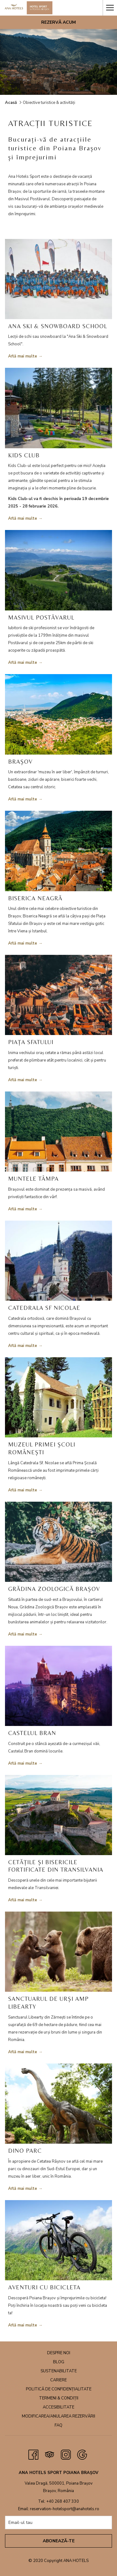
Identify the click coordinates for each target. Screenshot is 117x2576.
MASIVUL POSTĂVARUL (41, 617)
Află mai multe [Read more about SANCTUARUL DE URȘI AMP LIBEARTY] (23, 2052)
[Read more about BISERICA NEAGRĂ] (58, 851)
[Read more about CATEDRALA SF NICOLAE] (58, 1261)
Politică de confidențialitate (58, 2389)
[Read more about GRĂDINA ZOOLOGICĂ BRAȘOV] (58, 1542)
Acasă (11, 102)
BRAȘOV (20, 761)
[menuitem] (58, 2353)
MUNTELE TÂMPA (33, 1178)
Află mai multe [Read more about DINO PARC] (23, 2188)
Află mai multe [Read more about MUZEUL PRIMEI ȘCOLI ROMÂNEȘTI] (23, 1490)
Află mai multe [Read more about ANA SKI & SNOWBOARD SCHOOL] (23, 356)
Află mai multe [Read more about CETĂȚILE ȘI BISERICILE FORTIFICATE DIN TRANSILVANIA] (23, 1900)
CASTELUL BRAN (32, 1732)
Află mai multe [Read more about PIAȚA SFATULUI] (23, 1080)
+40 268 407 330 (62, 2501)
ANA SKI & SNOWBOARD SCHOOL (57, 326)
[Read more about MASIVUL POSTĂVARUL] (58, 570)
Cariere (58, 2380)
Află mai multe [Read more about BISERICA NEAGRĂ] (23, 943)
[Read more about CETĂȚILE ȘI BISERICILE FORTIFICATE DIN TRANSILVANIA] (58, 1815)
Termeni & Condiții (58, 2398)
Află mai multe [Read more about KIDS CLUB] (23, 518)
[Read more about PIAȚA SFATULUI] (58, 995)
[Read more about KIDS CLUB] (58, 408)
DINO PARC (25, 2150)
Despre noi (58, 2353)
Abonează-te (59, 2541)
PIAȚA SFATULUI (30, 1041)
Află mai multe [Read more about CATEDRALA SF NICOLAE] (23, 1346)
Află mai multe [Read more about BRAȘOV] (23, 799)
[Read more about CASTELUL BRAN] (58, 1686)
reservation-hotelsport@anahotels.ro (64, 2509)
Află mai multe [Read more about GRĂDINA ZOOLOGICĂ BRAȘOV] (23, 1634)
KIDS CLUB (24, 455)
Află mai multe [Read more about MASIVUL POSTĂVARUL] (23, 662)
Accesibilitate (58, 2407)
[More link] (110, 8)
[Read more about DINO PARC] (58, 2103)
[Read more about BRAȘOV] (58, 714)
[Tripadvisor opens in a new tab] (50, 2453)
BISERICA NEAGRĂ (35, 898)
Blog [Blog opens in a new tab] (58, 2362)
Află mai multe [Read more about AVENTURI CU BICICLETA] (23, 2325)
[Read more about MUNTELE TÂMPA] (58, 1131)
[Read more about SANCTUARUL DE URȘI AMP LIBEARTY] (58, 1952)
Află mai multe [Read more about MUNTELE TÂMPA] (23, 1209)
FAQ (58, 2425)
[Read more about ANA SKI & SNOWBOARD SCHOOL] (58, 279)
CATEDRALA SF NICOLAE (44, 1307)
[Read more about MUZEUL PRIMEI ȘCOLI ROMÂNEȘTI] (58, 1397)
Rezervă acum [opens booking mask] (58, 22)
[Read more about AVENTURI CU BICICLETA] (58, 2240)
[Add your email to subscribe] (58, 2522)
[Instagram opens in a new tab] (66, 2453)
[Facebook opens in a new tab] (33, 2453)
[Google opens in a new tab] (82, 2453)
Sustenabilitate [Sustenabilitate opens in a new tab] (59, 2371)
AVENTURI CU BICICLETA (44, 2287)
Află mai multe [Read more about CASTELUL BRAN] (23, 1763)
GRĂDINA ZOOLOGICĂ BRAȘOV (54, 1588)
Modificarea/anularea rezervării (58, 2416)
